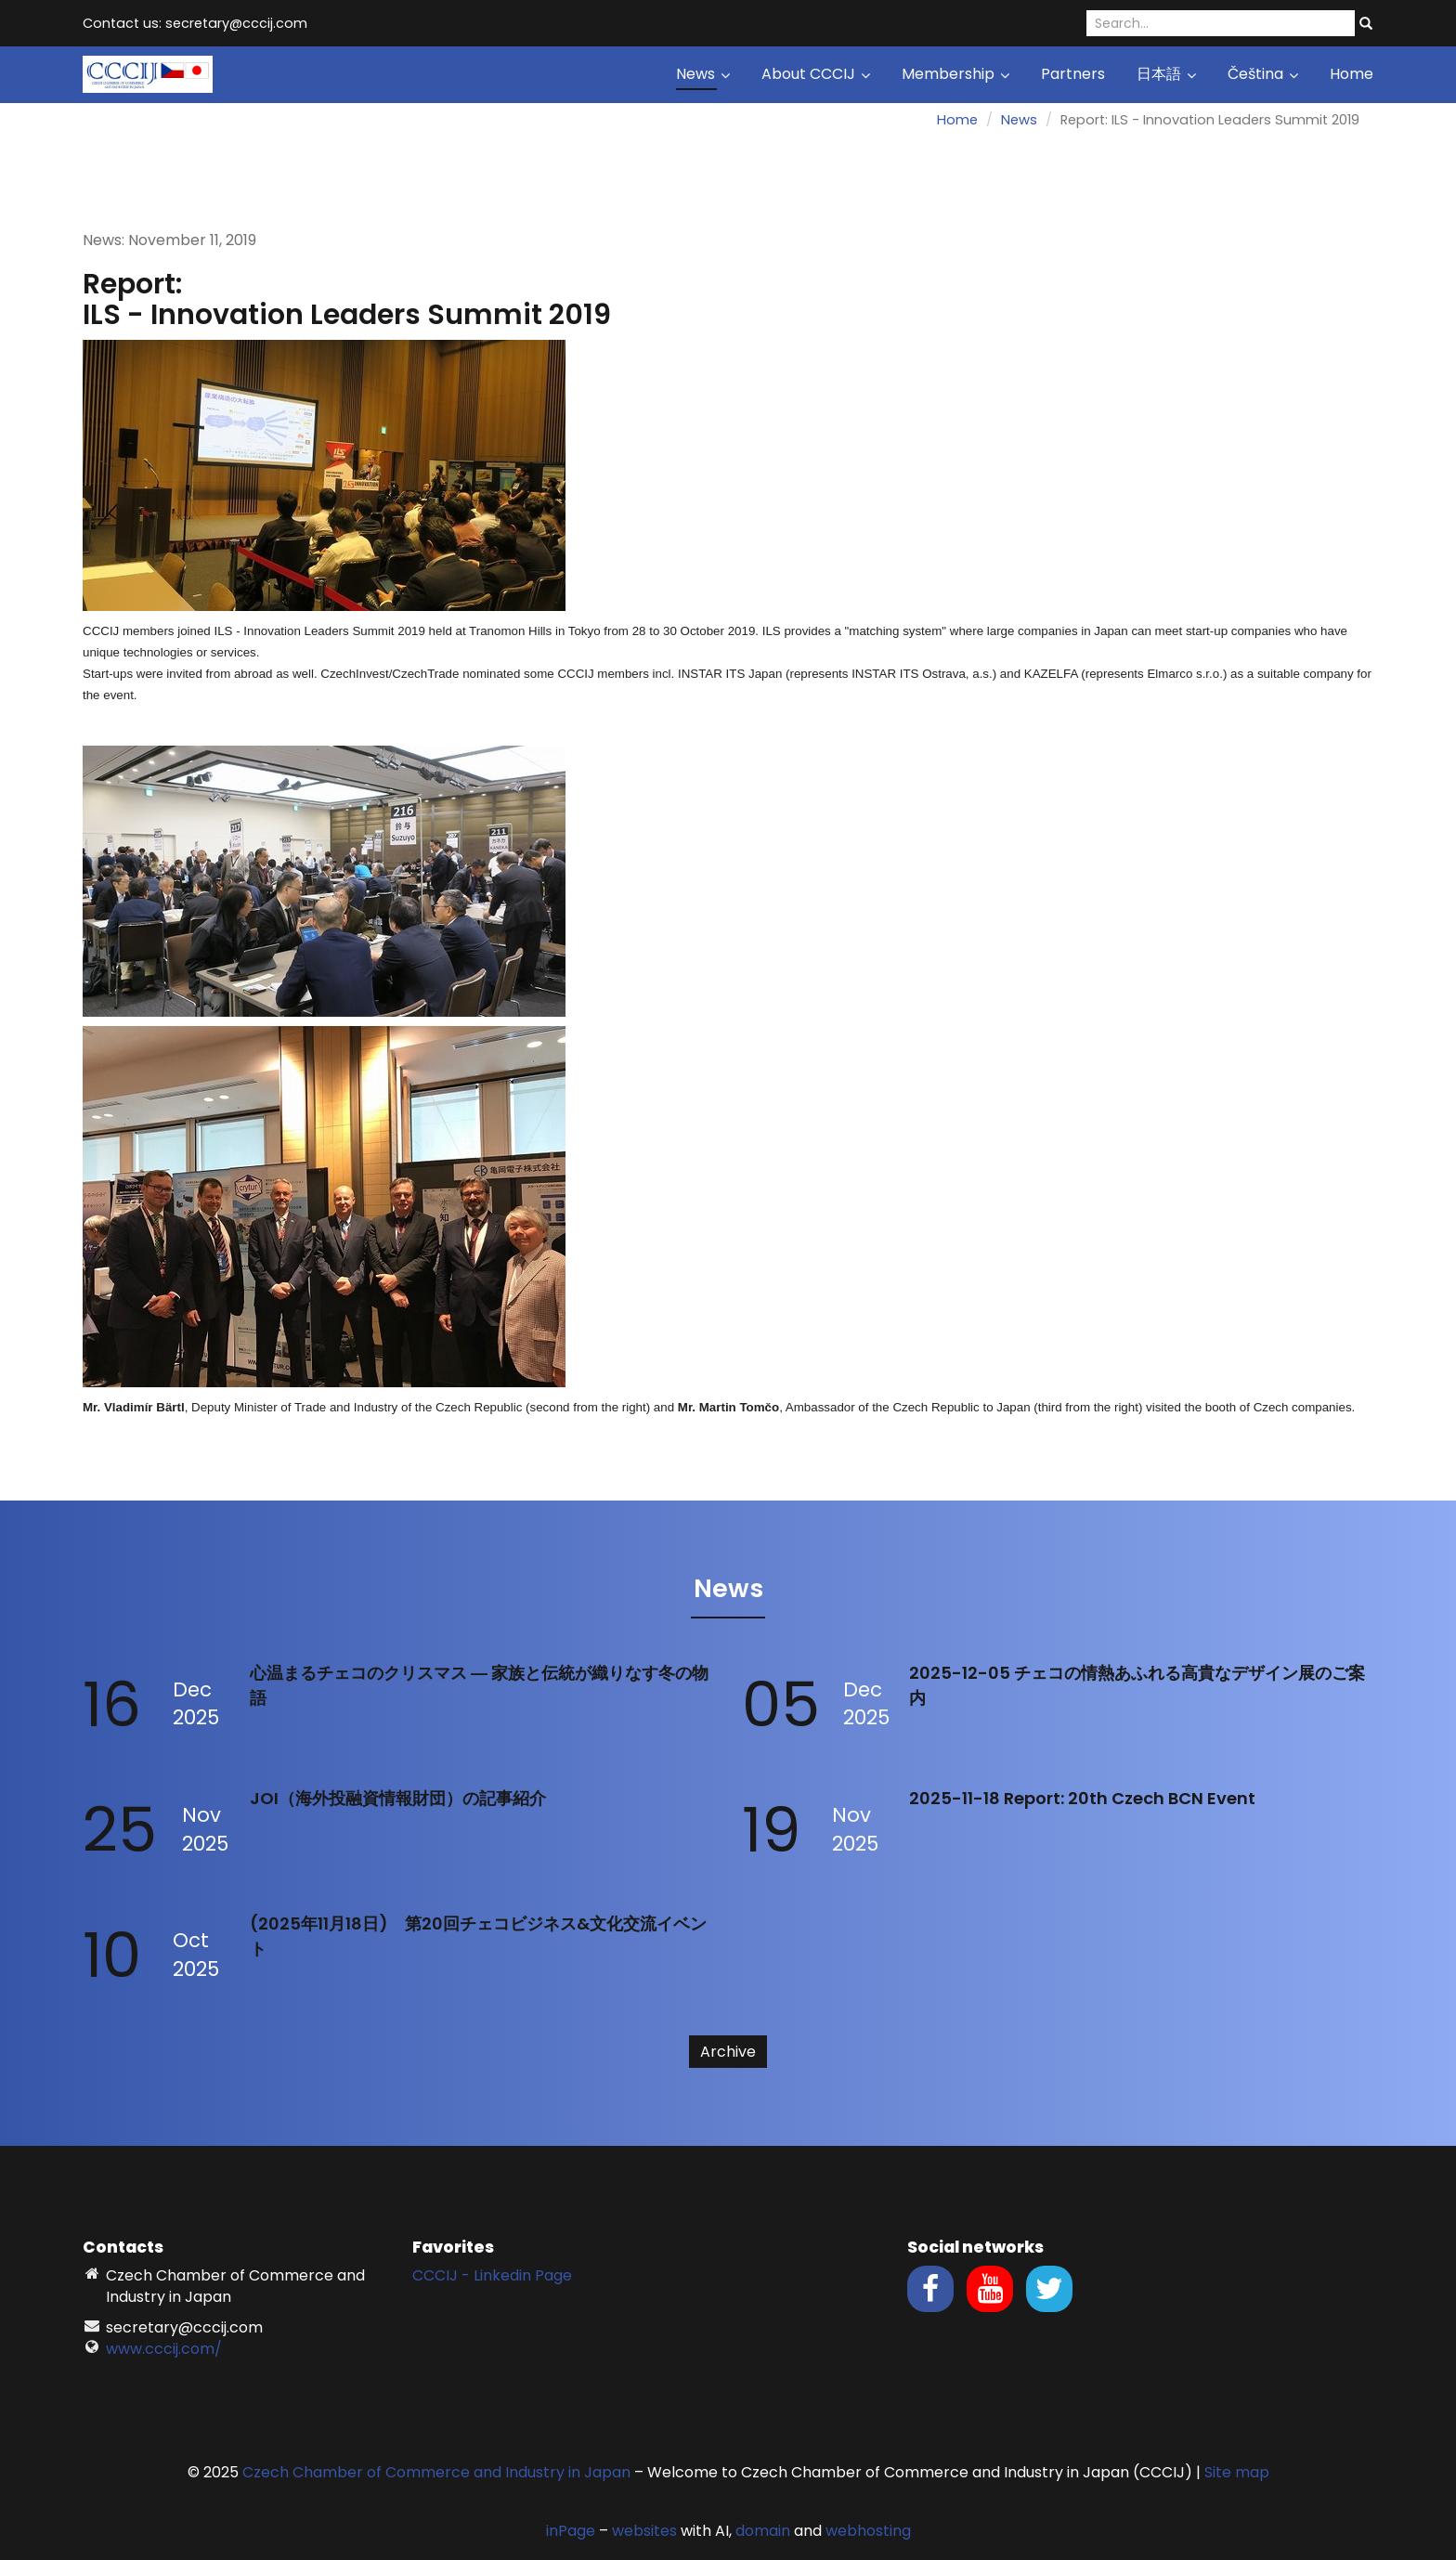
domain (762, 2530)
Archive (728, 2051)
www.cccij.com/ (164, 2348)
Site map (1236, 2472)
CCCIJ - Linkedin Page (492, 2275)
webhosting (868, 2530)
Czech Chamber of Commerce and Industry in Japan (436, 2472)
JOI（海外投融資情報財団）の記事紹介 (398, 1798)
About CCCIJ (815, 73)
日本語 (1166, 73)
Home (1351, 73)
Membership (955, 73)
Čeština (1263, 73)
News (703, 73)
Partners (1073, 73)
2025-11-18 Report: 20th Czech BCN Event (1082, 1798)
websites (644, 2530)
